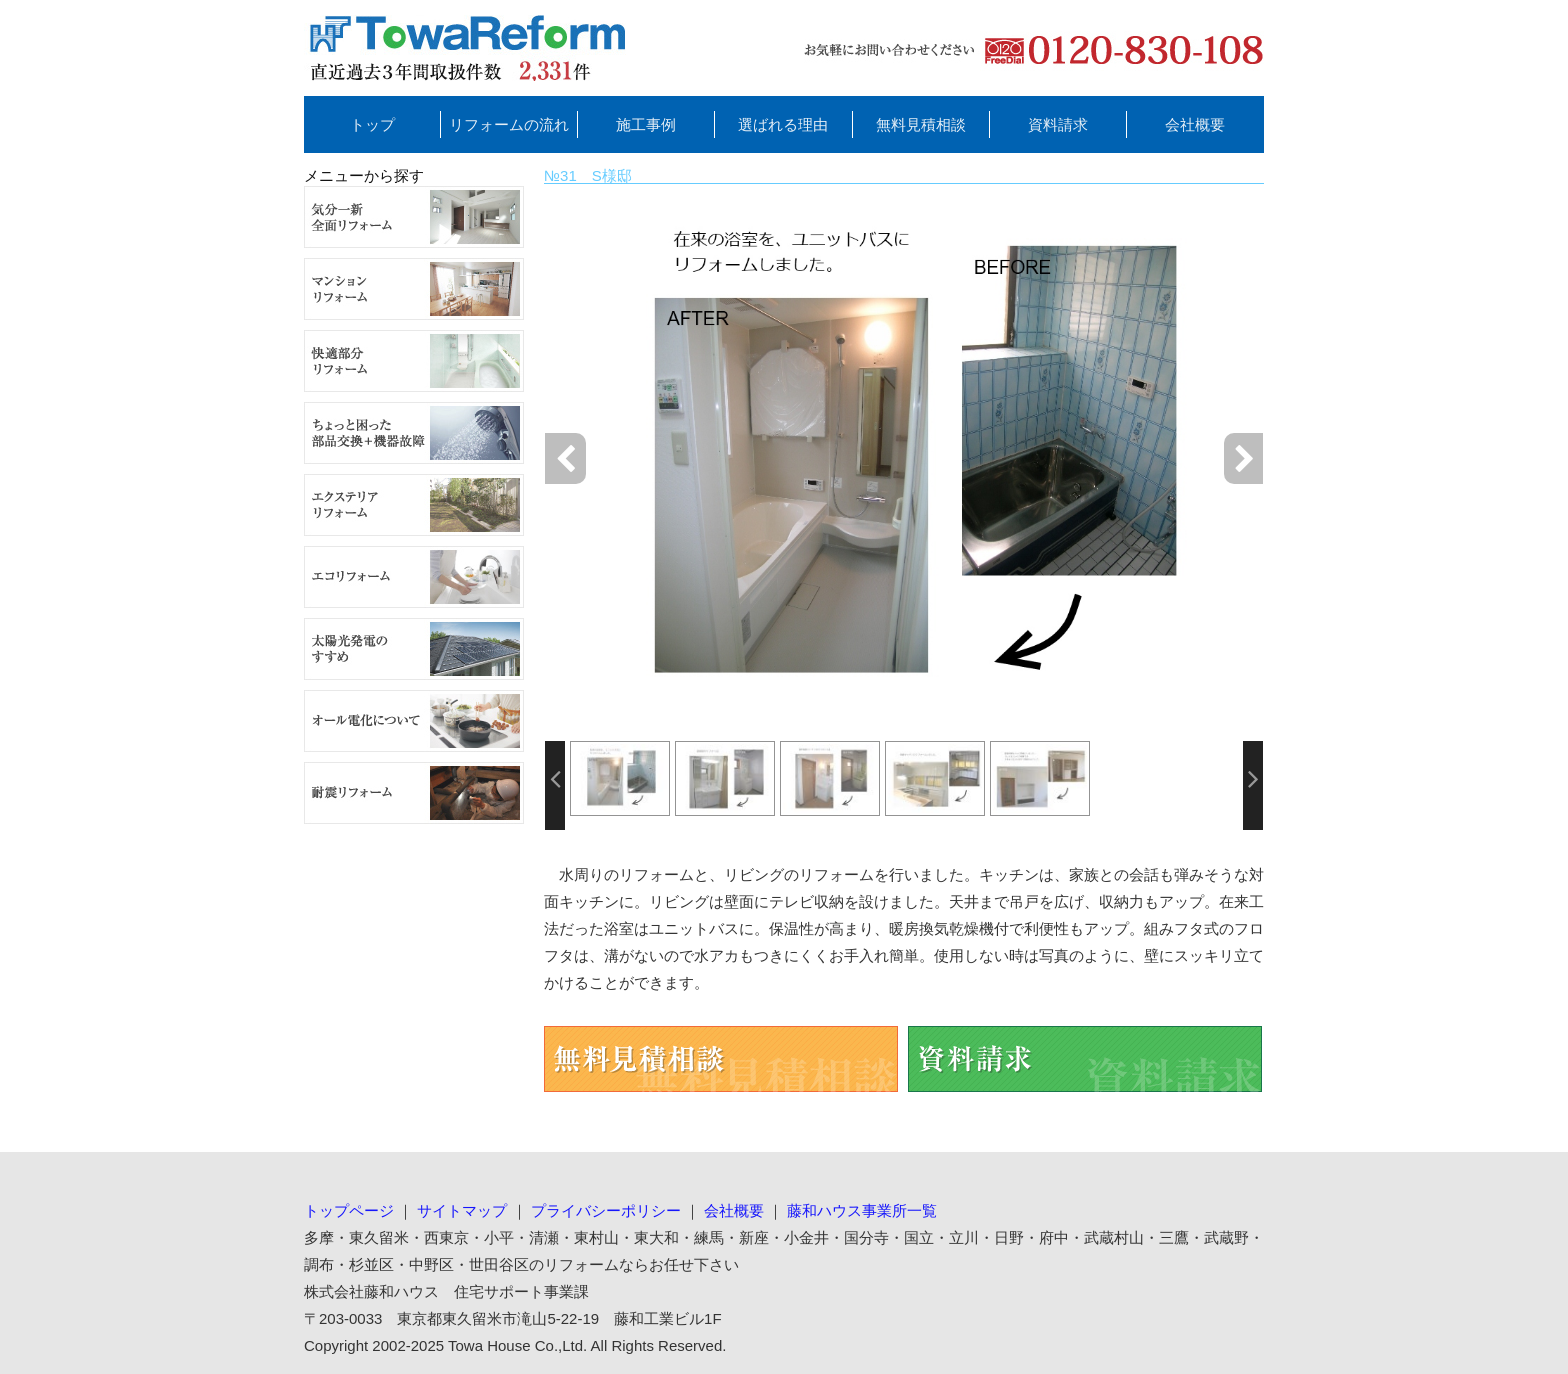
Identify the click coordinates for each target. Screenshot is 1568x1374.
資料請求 (1058, 124)
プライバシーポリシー (606, 1210)
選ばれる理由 (783, 124)
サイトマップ (462, 1210)
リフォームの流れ (509, 124)
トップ (372, 124)
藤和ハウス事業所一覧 (862, 1210)
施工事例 (646, 124)
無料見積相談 (921, 124)
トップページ (349, 1210)
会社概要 (1195, 124)
